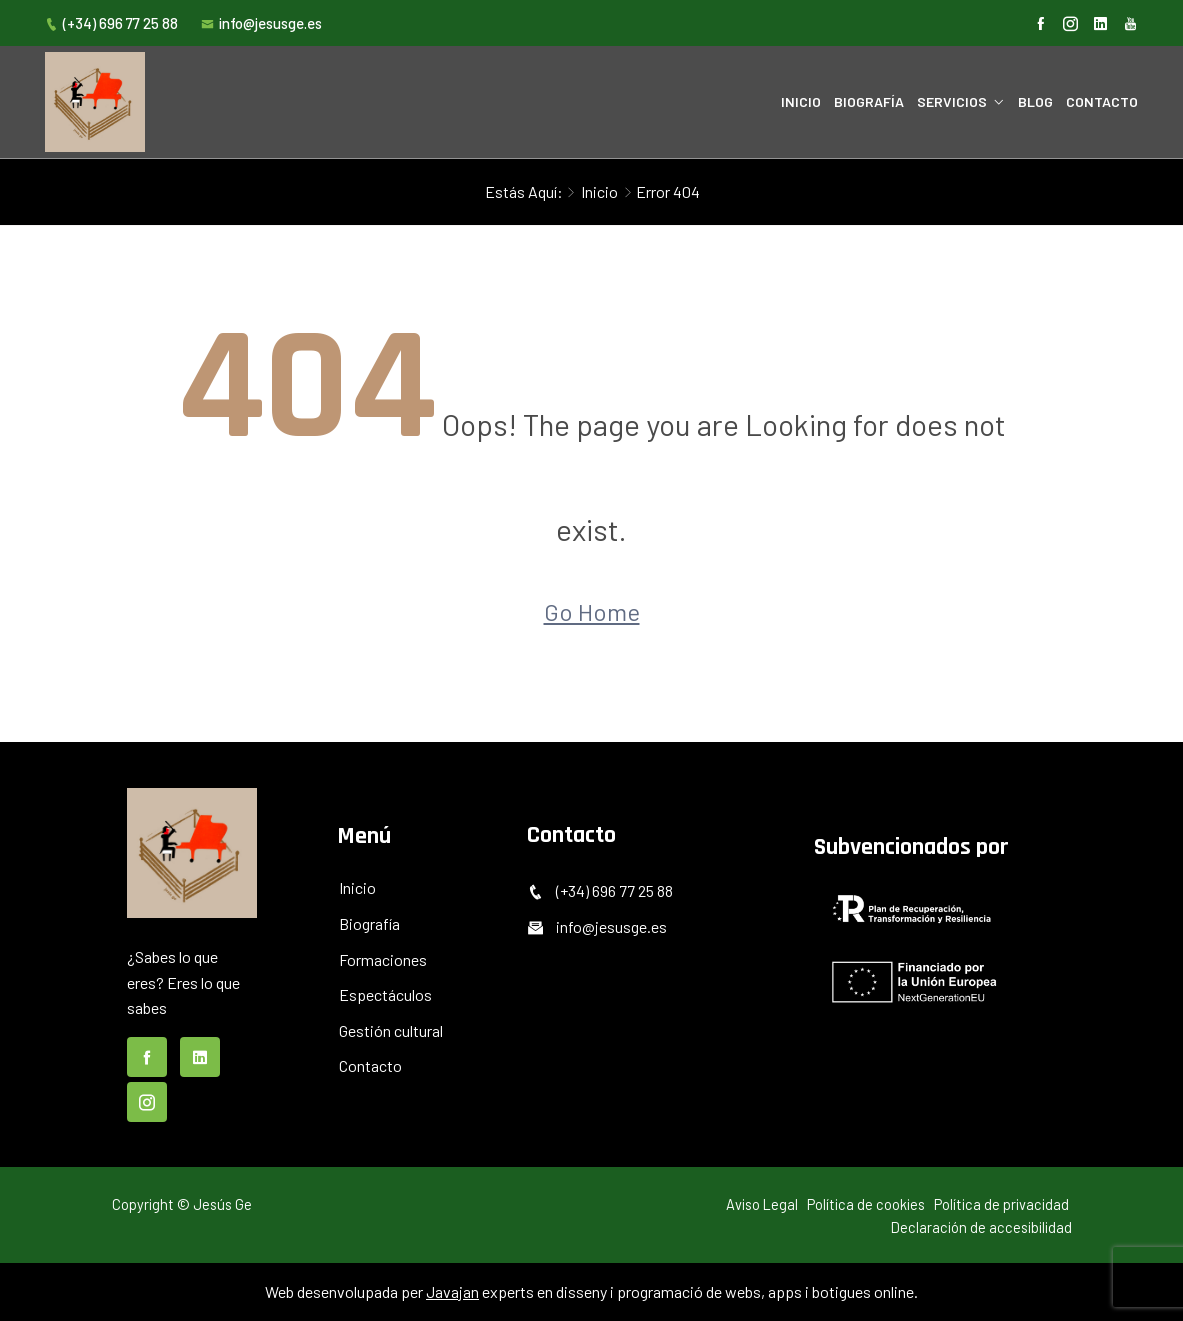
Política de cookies (866, 1204)
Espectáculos (385, 994)
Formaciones (383, 959)
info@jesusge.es (261, 23)
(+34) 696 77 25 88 (111, 23)
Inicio (801, 101)
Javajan (452, 1291)
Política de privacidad (1001, 1204)
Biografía (869, 101)
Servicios (952, 101)
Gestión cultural (391, 1030)
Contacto (1102, 101)
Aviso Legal (762, 1204)
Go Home (592, 611)
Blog (1035, 101)
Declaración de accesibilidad (981, 1227)
